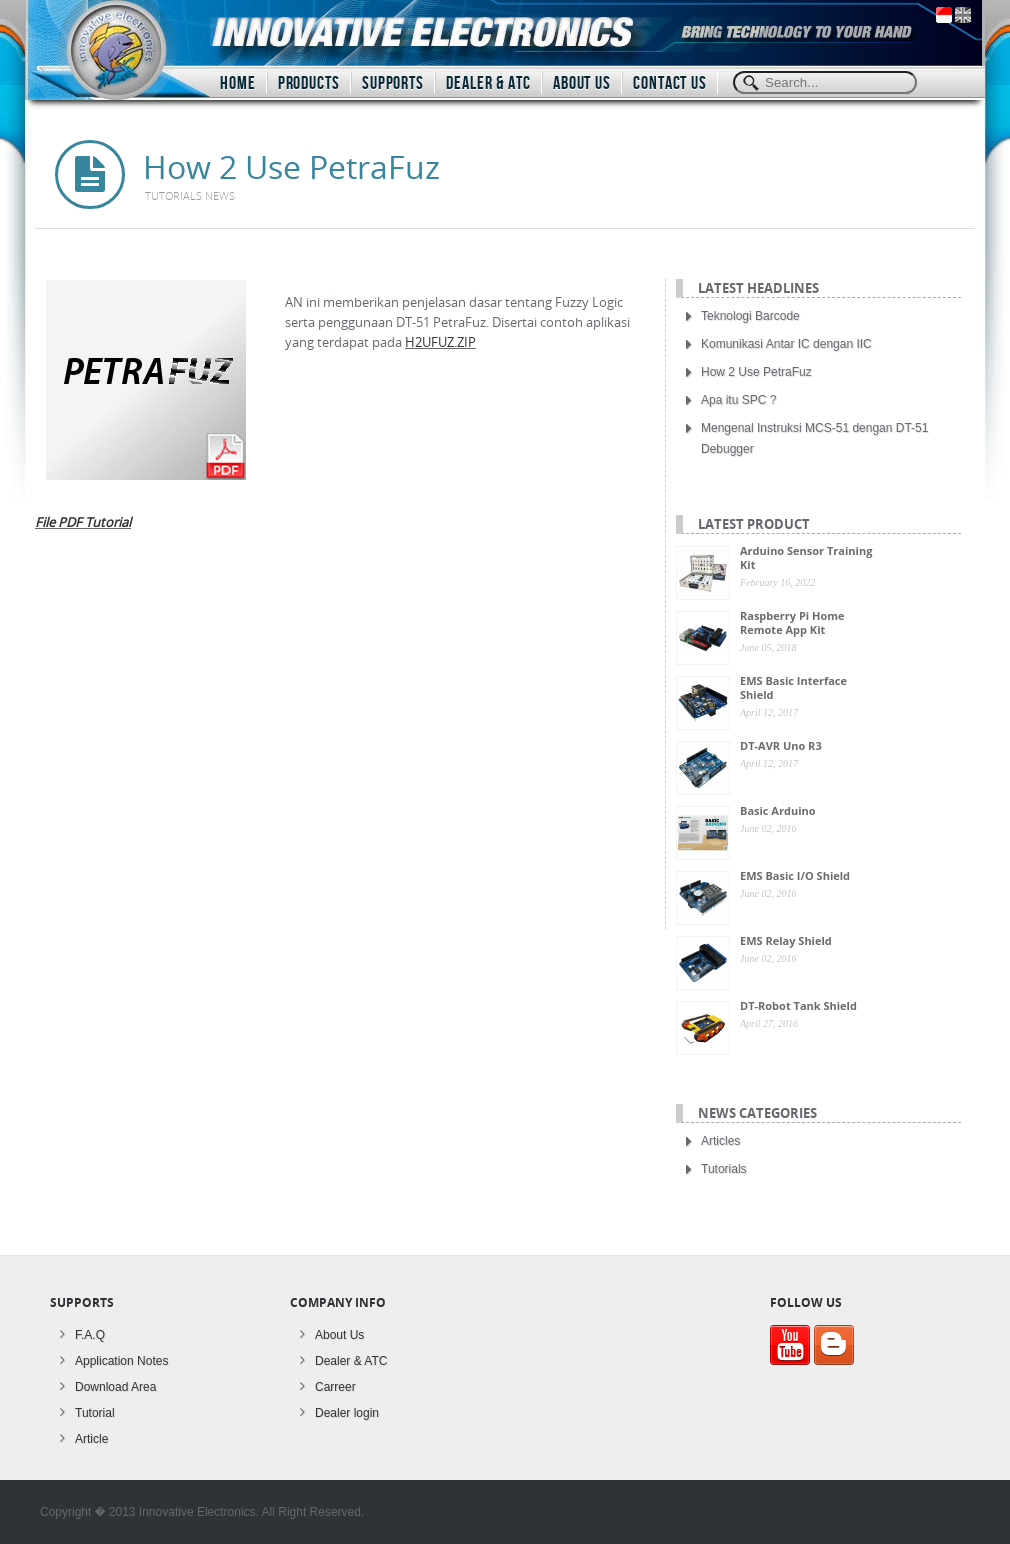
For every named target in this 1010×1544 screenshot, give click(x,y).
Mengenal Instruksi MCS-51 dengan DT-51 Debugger (814, 438)
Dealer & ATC (351, 1361)
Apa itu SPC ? (738, 400)
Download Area (115, 1387)
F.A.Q (90, 1335)
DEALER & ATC (488, 83)
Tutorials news (190, 195)
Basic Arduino (778, 810)
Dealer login (347, 1413)
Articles (720, 1141)
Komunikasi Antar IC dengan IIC (786, 344)
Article (91, 1439)
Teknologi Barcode (750, 316)
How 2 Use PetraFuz (756, 372)
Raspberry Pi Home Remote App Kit (792, 622)
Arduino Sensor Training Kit (806, 557)
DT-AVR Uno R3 (781, 745)
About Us (339, 1335)
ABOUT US (582, 83)
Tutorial (95, 1413)
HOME (238, 83)
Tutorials (724, 1169)
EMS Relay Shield (786, 940)
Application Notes (121, 1361)
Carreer (335, 1387)
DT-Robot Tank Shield (798, 1005)
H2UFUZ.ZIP (440, 342)
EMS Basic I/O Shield (795, 875)
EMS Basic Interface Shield (793, 687)
